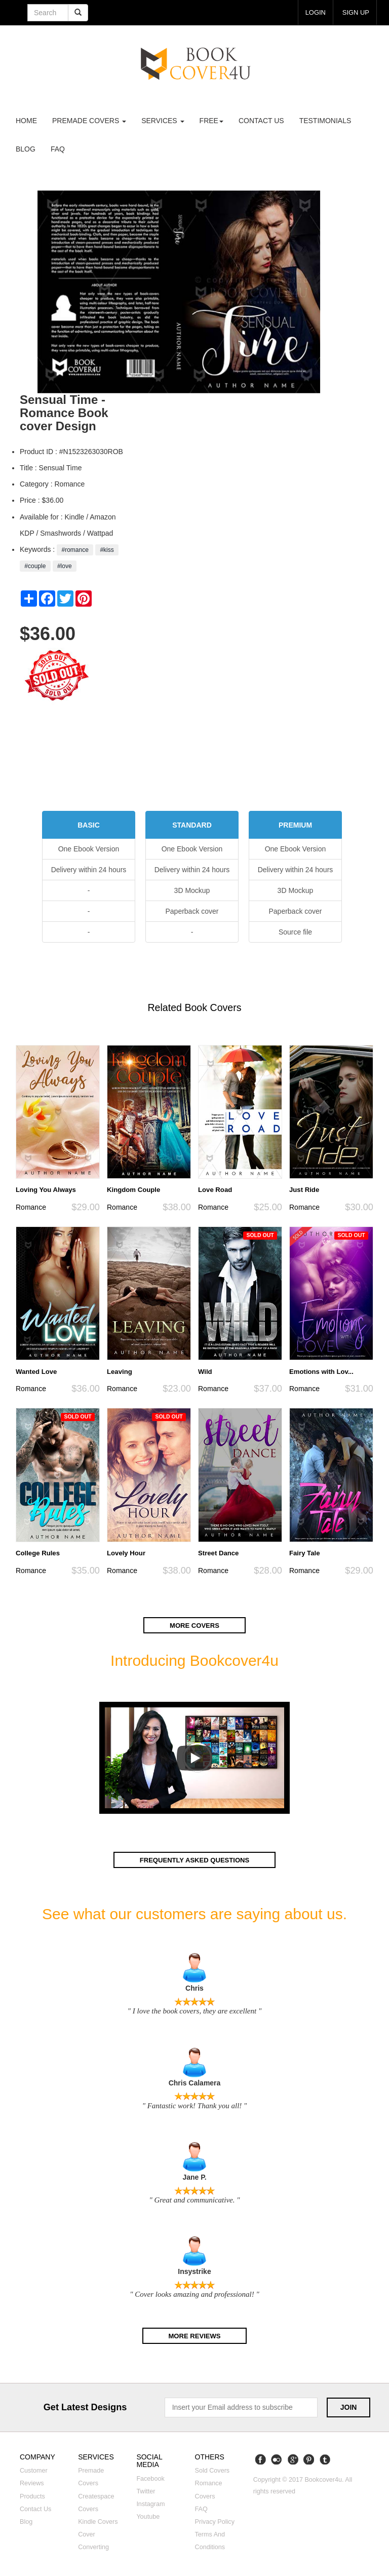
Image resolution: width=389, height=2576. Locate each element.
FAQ (58, 149)
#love (64, 566)
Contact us (261, 121)
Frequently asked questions (194, 1860)
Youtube (148, 2517)
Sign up (355, 12)
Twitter (145, 2491)
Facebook (150, 2479)
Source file (295, 932)
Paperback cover (191, 911)
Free (211, 121)
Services (162, 121)
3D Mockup (192, 890)
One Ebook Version (89, 849)
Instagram (150, 2504)
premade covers (89, 121)
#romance (75, 549)
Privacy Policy (215, 2522)
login (314, 12)
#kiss (106, 549)
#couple (35, 566)
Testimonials (325, 121)
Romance (31, 1207)
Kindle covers (98, 2522)
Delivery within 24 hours (89, 870)
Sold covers (212, 2471)
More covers (194, 1625)
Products (32, 2496)
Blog (25, 149)
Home (26, 121)
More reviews (194, 2336)
